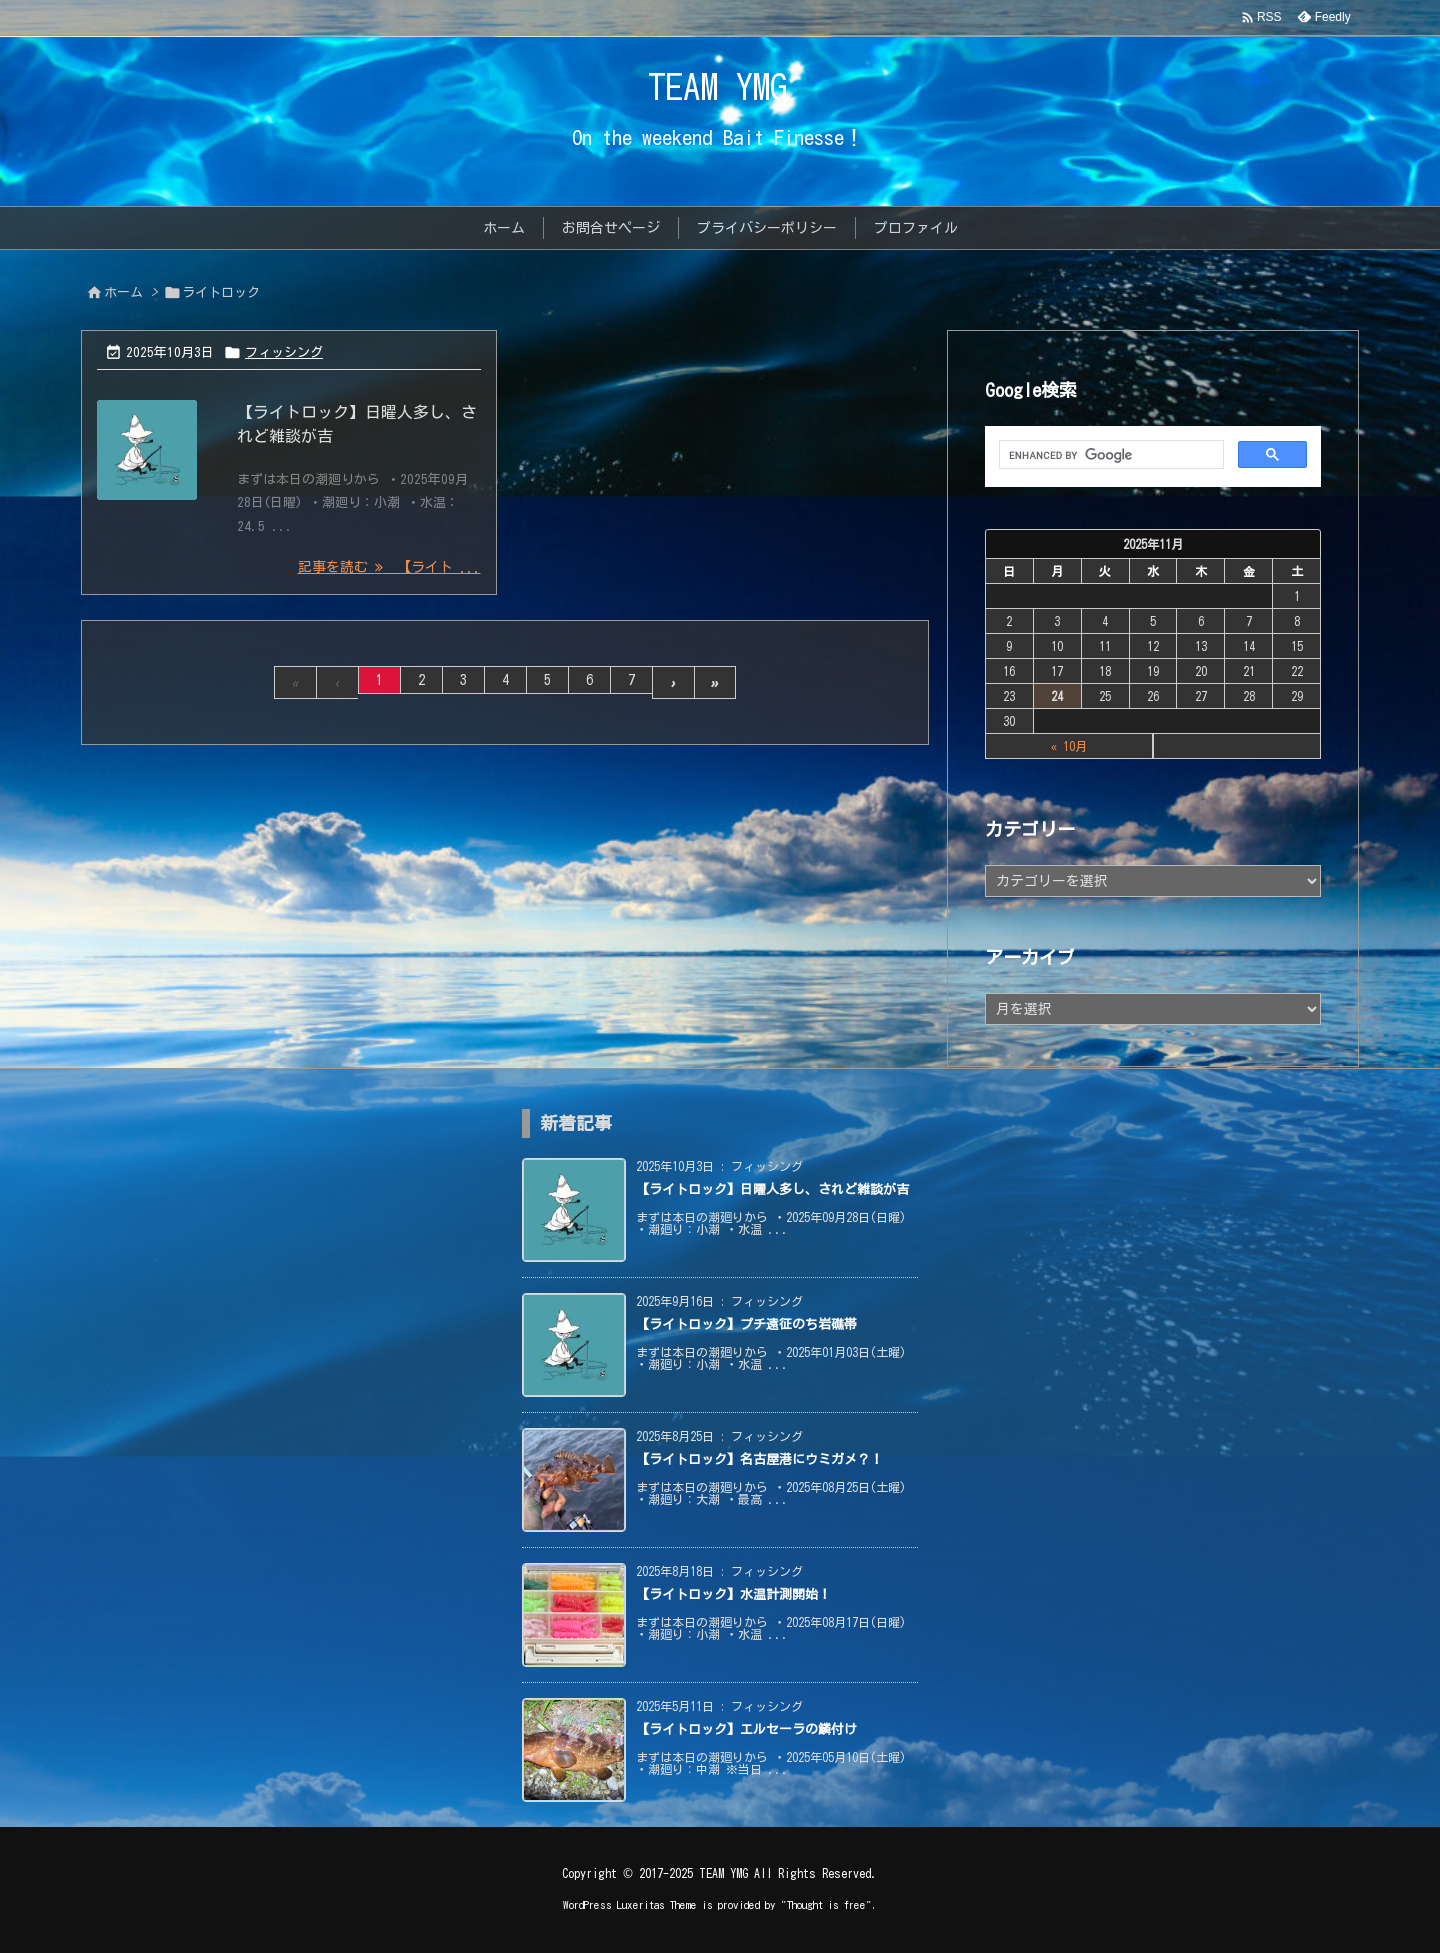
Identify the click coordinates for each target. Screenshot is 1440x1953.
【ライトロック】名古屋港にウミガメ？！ (759, 1459)
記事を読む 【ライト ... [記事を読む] (389, 567)
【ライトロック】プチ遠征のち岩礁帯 (746, 1324)
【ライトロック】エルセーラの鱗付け (746, 1729)
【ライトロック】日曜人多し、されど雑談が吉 (772, 1189)
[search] (1109, 455)
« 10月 (1069, 746)
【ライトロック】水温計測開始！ (733, 1594)
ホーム (123, 292)
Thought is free (826, 1904)
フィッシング (284, 352)
